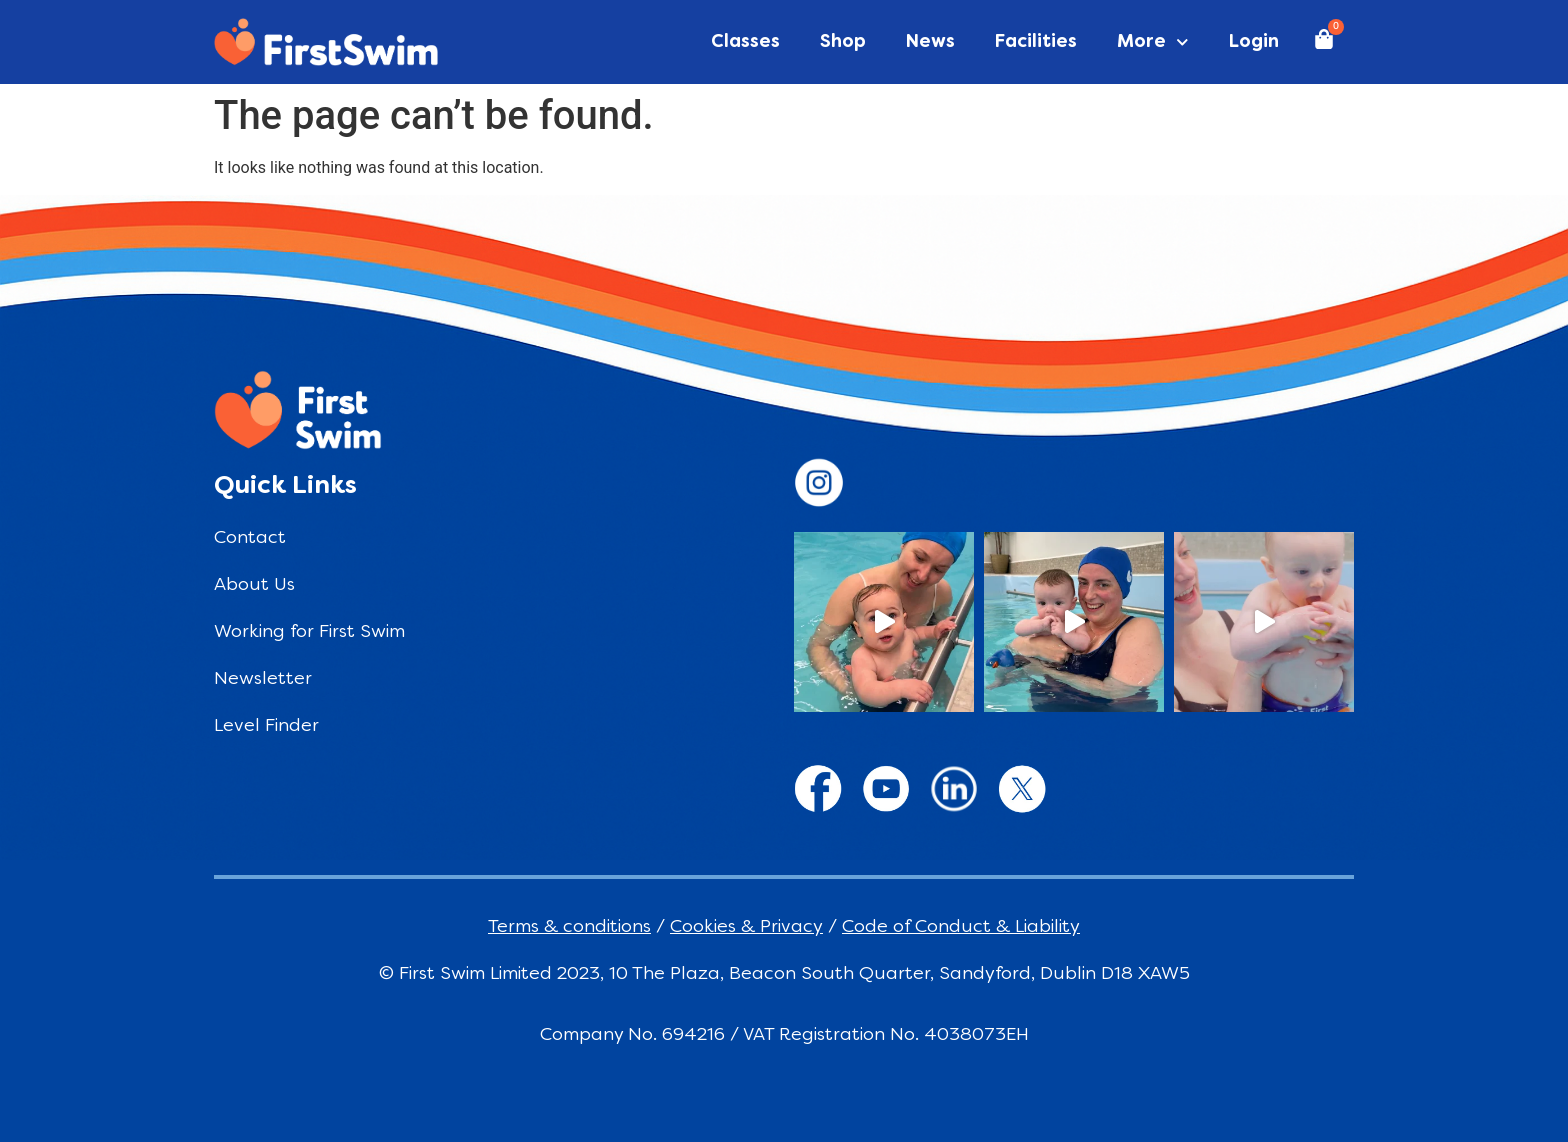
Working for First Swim (309, 632)
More (1153, 42)
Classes (745, 42)
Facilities (1036, 42)
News (930, 42)
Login (1254, 42)
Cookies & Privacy (746, 927)
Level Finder (266, 726)
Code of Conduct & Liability (961, 927)
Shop (843, 42)
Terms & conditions (569, 927)
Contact (250, 538)
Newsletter (263, 679)
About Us (254, 585)
